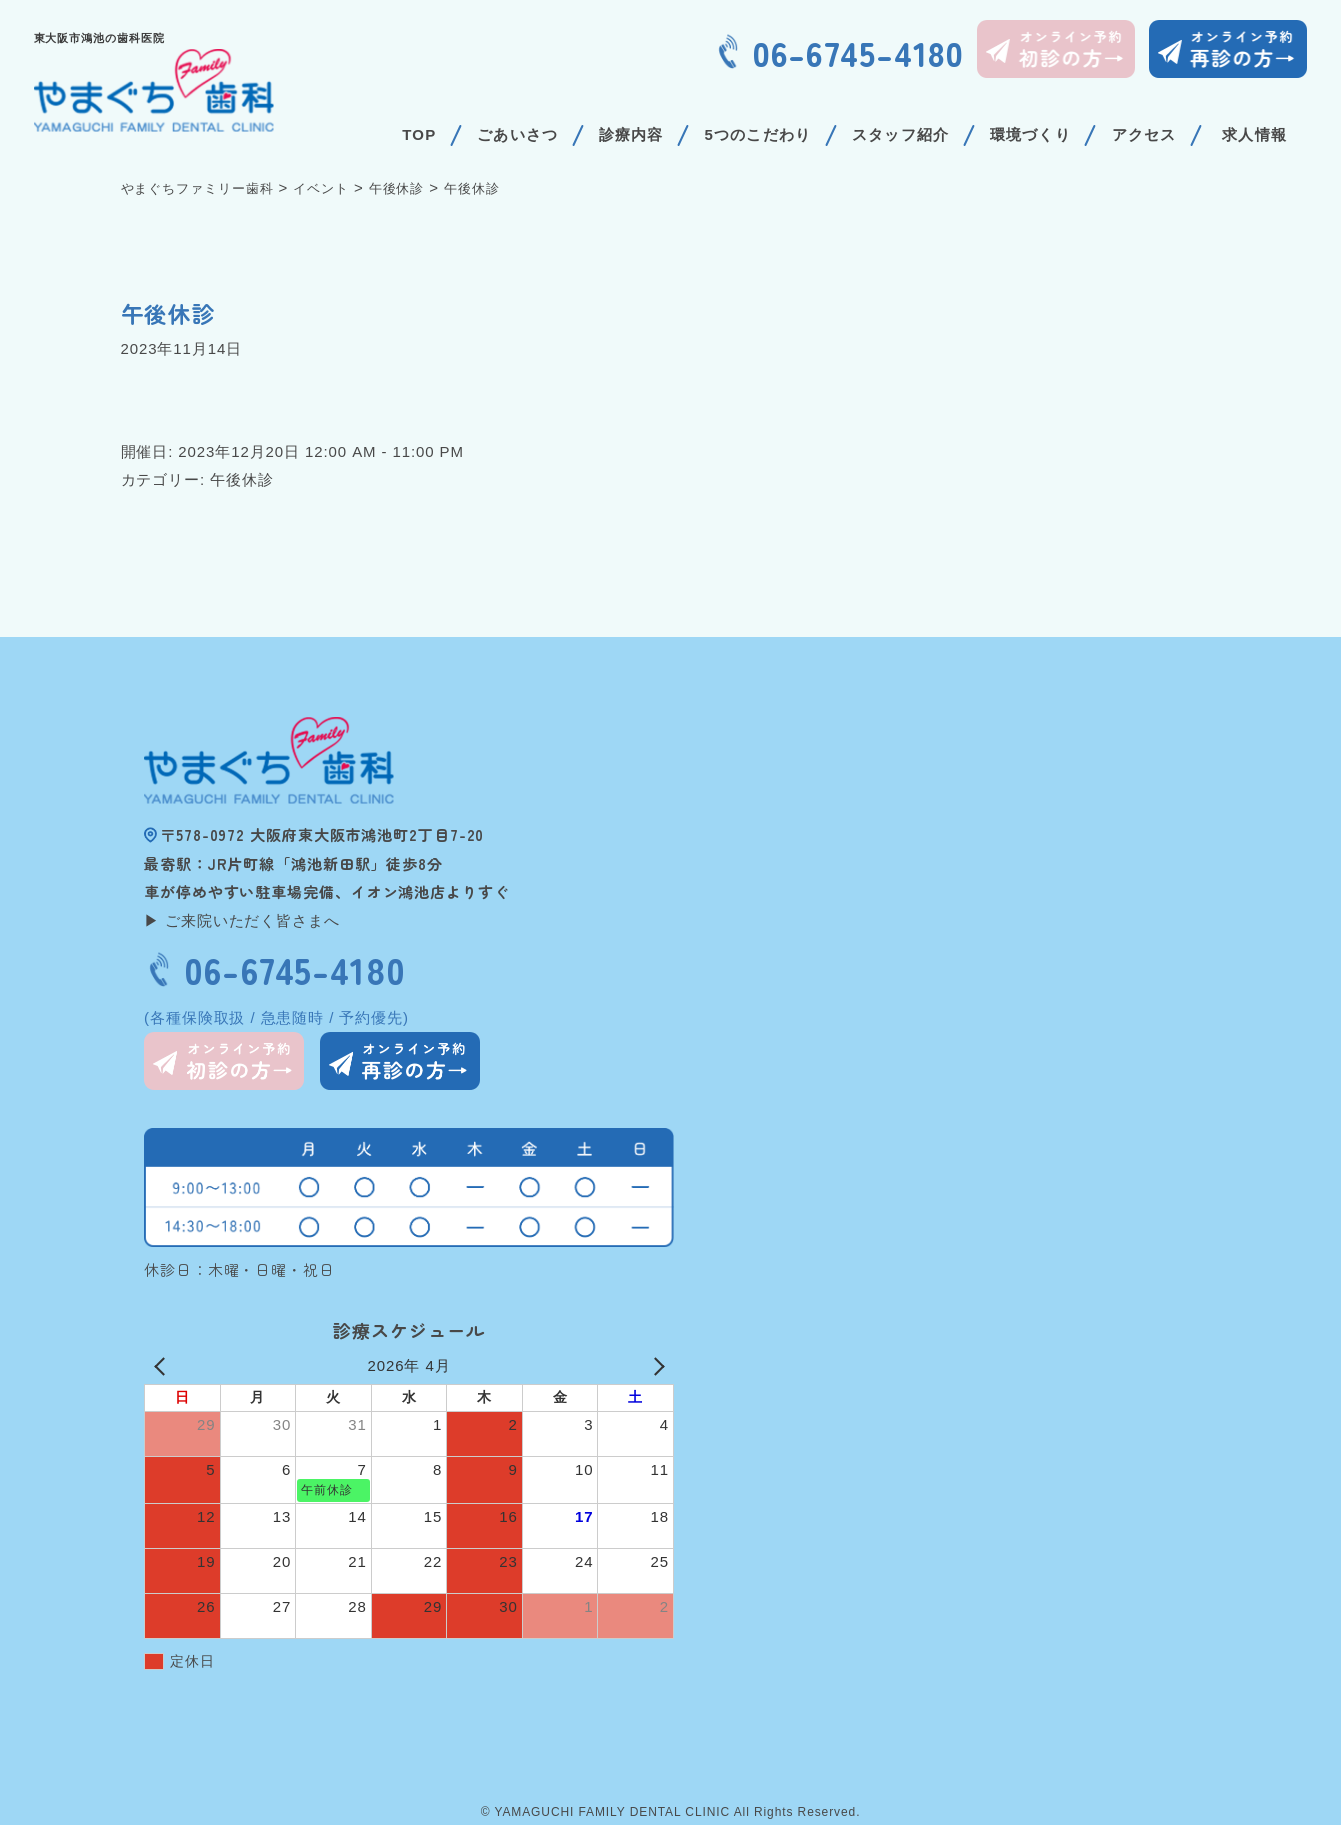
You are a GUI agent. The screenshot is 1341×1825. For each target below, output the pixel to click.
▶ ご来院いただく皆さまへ (242, 920)
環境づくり (1030, 134)
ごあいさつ (517, 134)
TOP (419, 134)
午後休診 (242, 479)
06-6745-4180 (294, 969)
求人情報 (1254, 134)
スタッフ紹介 (900, 134)
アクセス (1144, 134)
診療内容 (631, 134)
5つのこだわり (757, 134)
